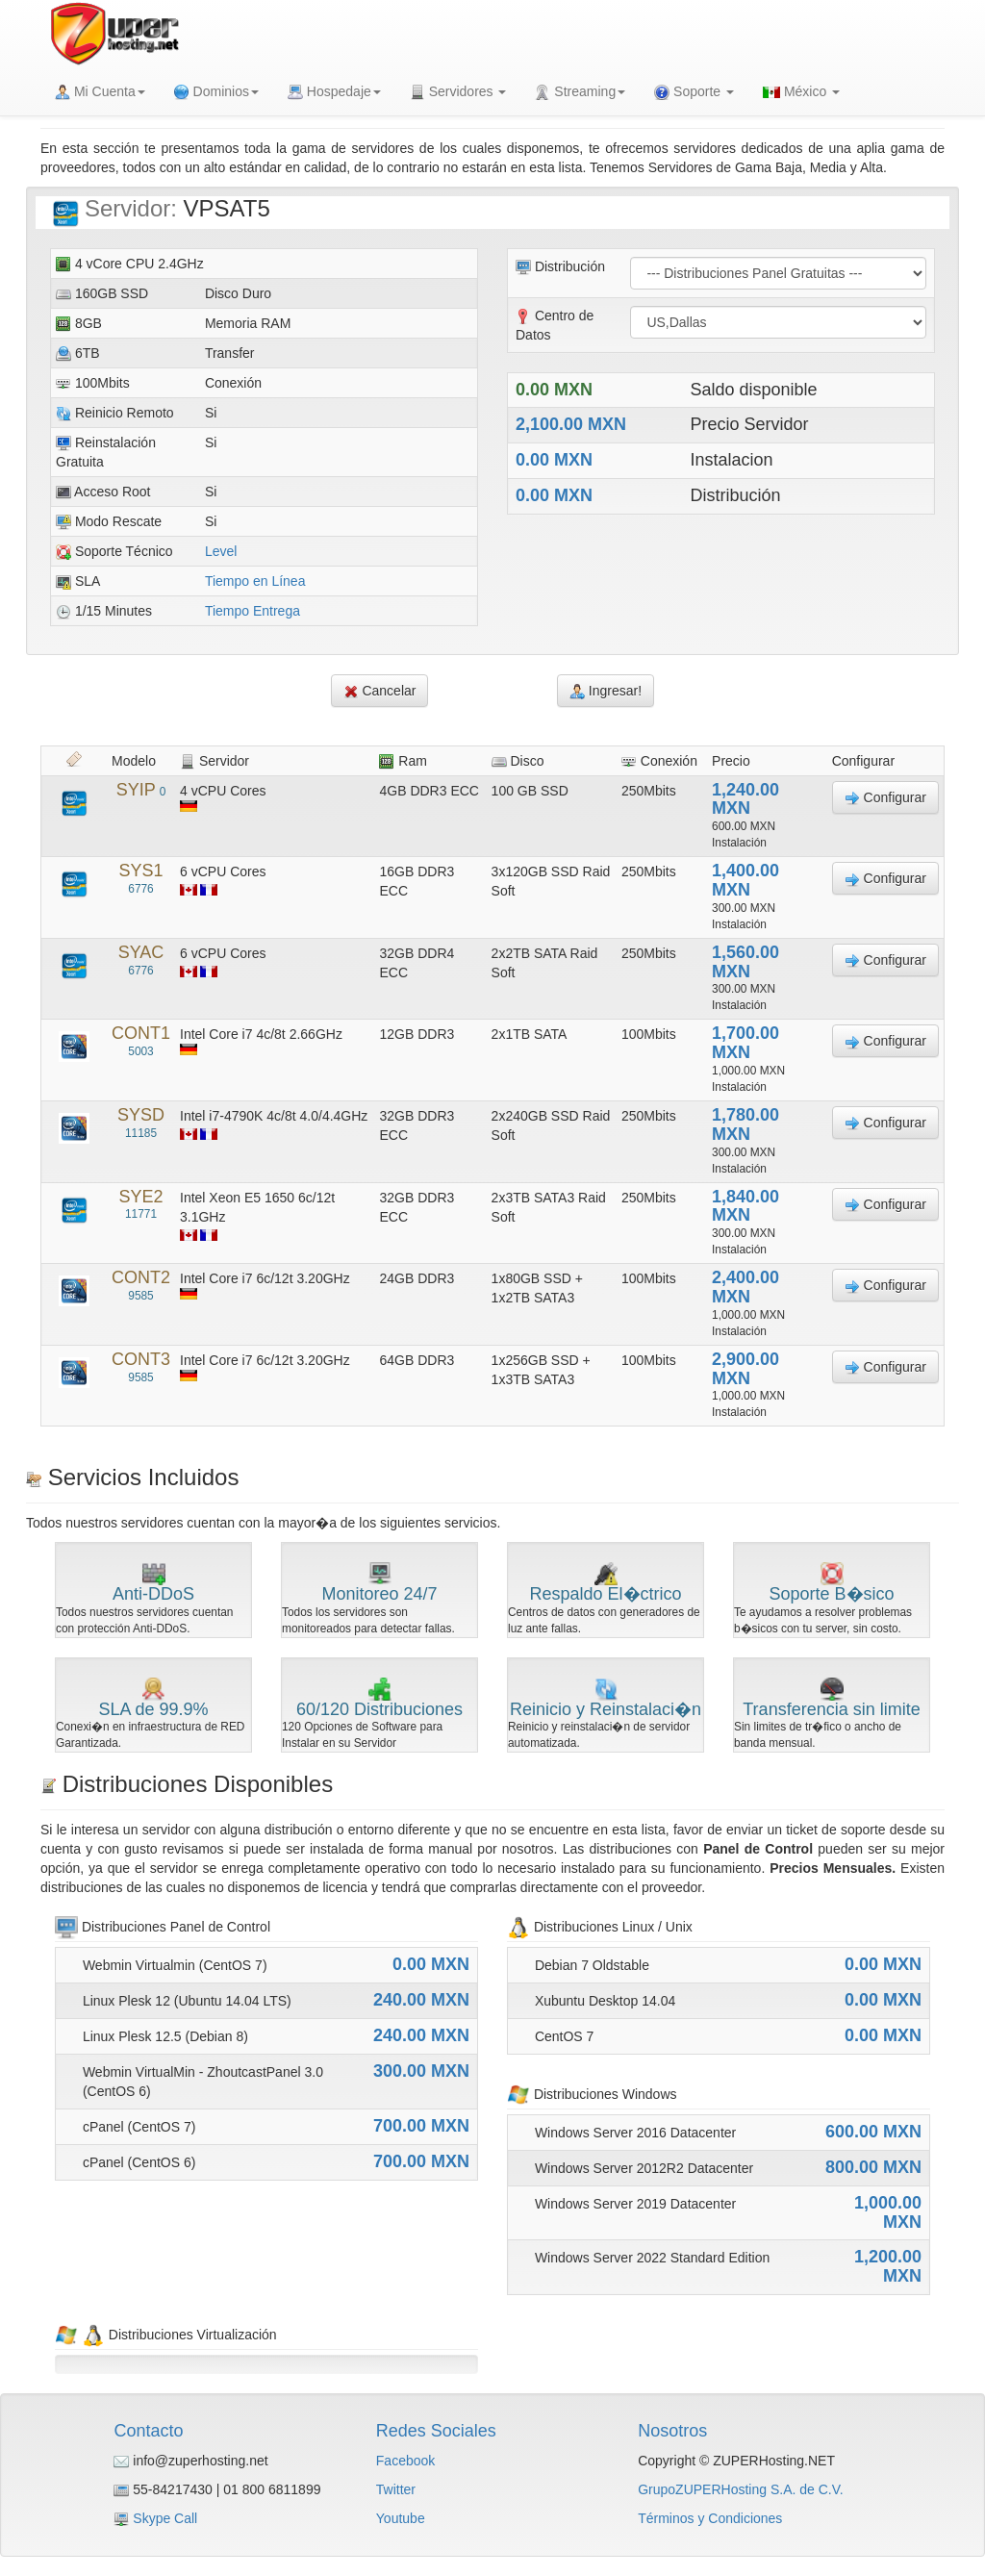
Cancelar (380, 691)
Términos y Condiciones (710, 2518)
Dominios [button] (216, 92)
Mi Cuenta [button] (100, 92)
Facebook (405, 2460)
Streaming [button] (580, 92)
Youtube (400, 2518)
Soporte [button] (694, 92)
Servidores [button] (458, 92)
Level (221, 551)
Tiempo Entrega (252, 611)
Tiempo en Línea (255, 581)
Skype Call (165, 2518)
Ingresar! (605, 691)
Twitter (396, 2489)
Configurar (885, 798)
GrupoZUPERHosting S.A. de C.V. (740, 2489)
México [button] (801, 91)
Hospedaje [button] (334, 92)
